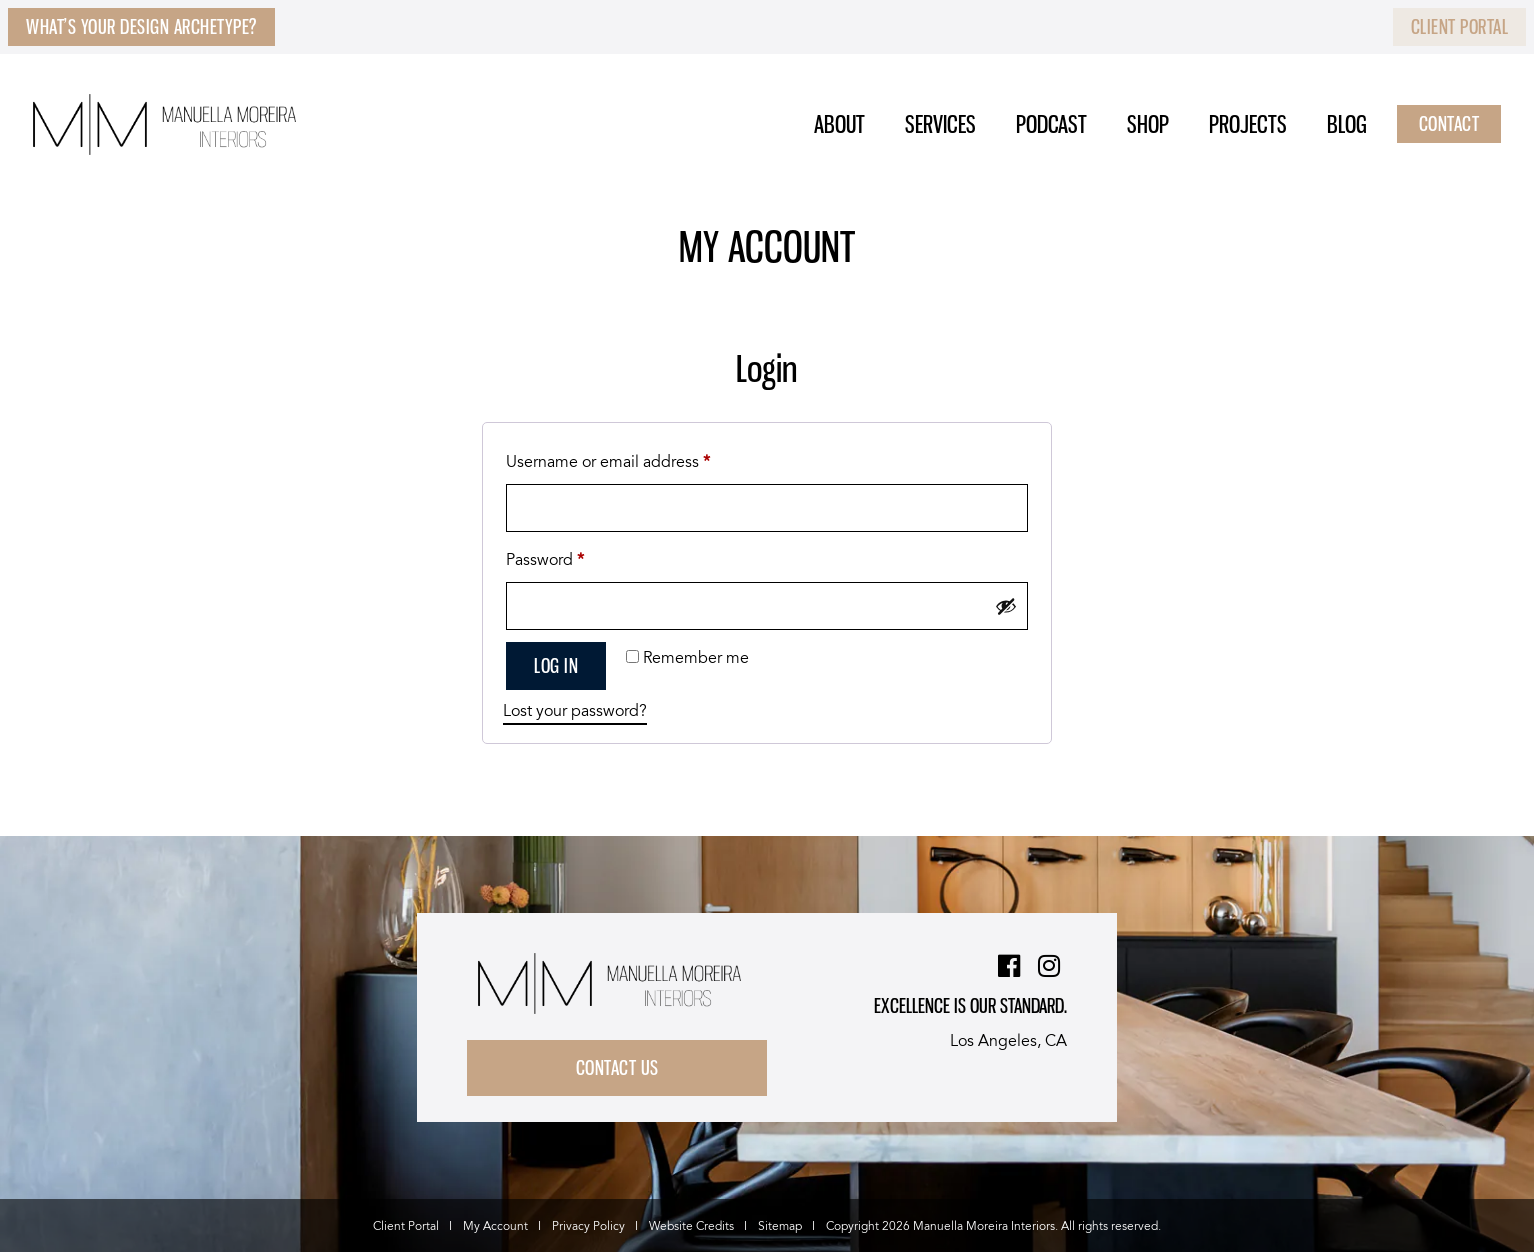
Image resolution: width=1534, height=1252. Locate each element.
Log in (556, 666)
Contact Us (617, 1068)
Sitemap (780, 1226)
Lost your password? (575, 711)
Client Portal (1460, 27)
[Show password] (1006, 606)
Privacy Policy (588, 1226)
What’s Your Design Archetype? (141, 27)
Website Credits (691, 1226)
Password (577, 558)
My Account (495, 1226)
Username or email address (640, 460)
